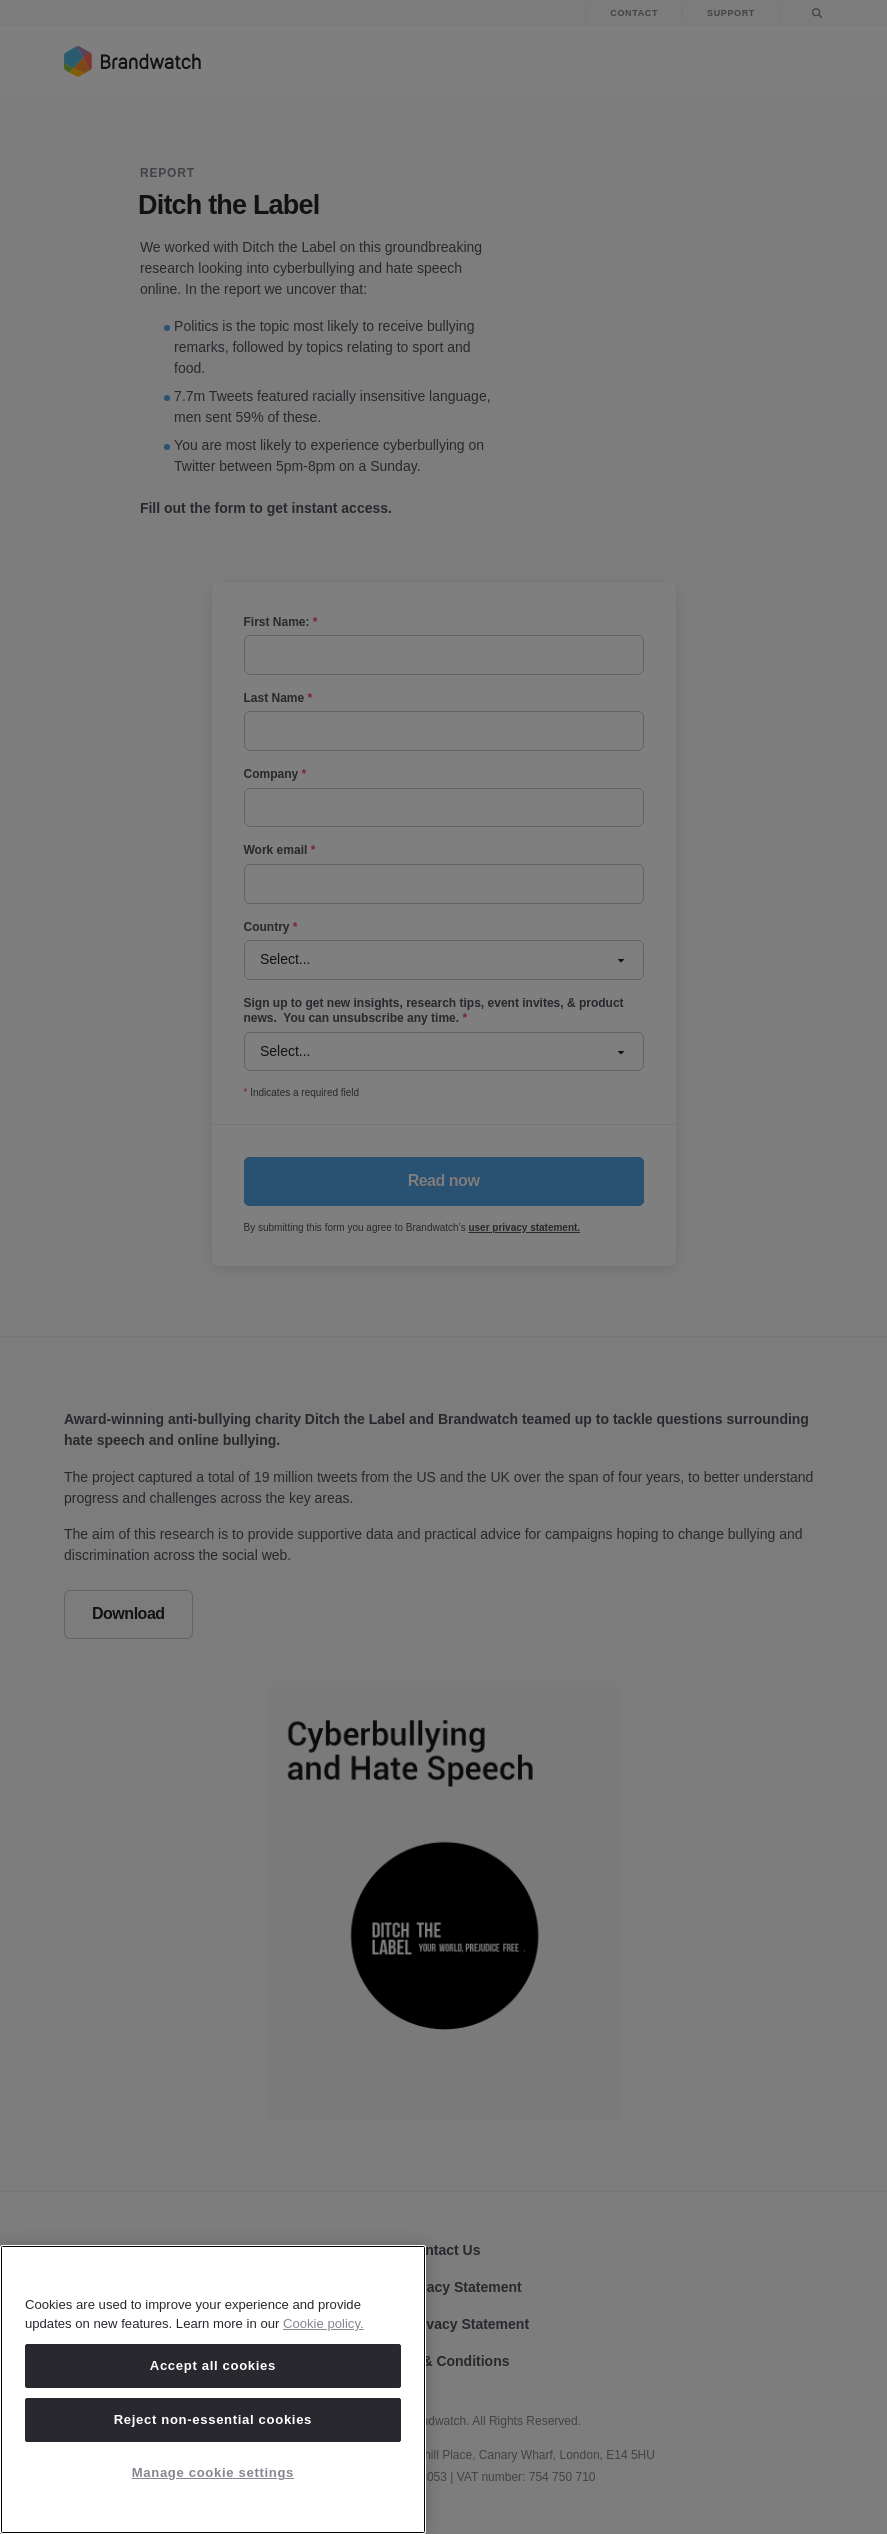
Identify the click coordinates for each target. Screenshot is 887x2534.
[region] (213, 2389)
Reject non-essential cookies (213, 2419)
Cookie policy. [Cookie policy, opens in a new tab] (323, 2323)
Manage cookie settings (213, 2472)
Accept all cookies (213, 2365)
